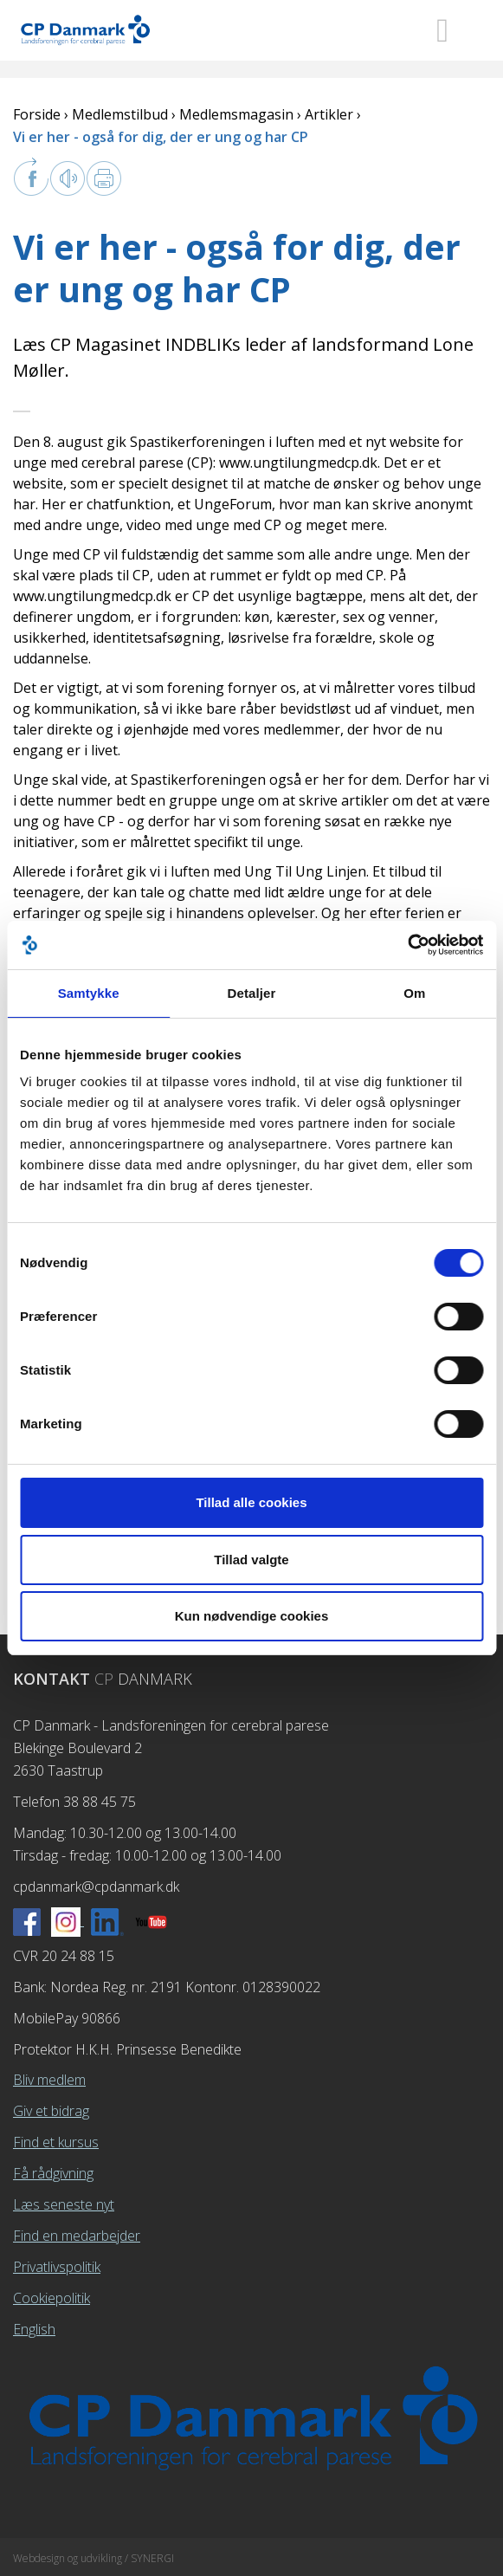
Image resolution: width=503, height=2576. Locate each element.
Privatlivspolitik (56, 2266)
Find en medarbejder (76, 2235)
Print (104, 178)
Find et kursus (56, 2142)
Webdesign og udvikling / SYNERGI (93, 2558)
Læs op (67, 178)
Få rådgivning (53, 2173)
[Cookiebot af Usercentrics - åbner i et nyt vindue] (407, 945)
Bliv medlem (49, 2079)
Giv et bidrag (51, 2110)
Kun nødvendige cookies (252, 1615)
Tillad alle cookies (251, 1502)
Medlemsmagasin (236, 114)
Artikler (329, 114)
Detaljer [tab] (252, 993)
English (34, 2329)
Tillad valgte (251, 1559)
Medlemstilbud (120, 114)
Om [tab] (414, 993)
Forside (37, 114)
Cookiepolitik (51, 2297)
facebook (31, 177)
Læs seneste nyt (63, 2204)
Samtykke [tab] (88, 993)
